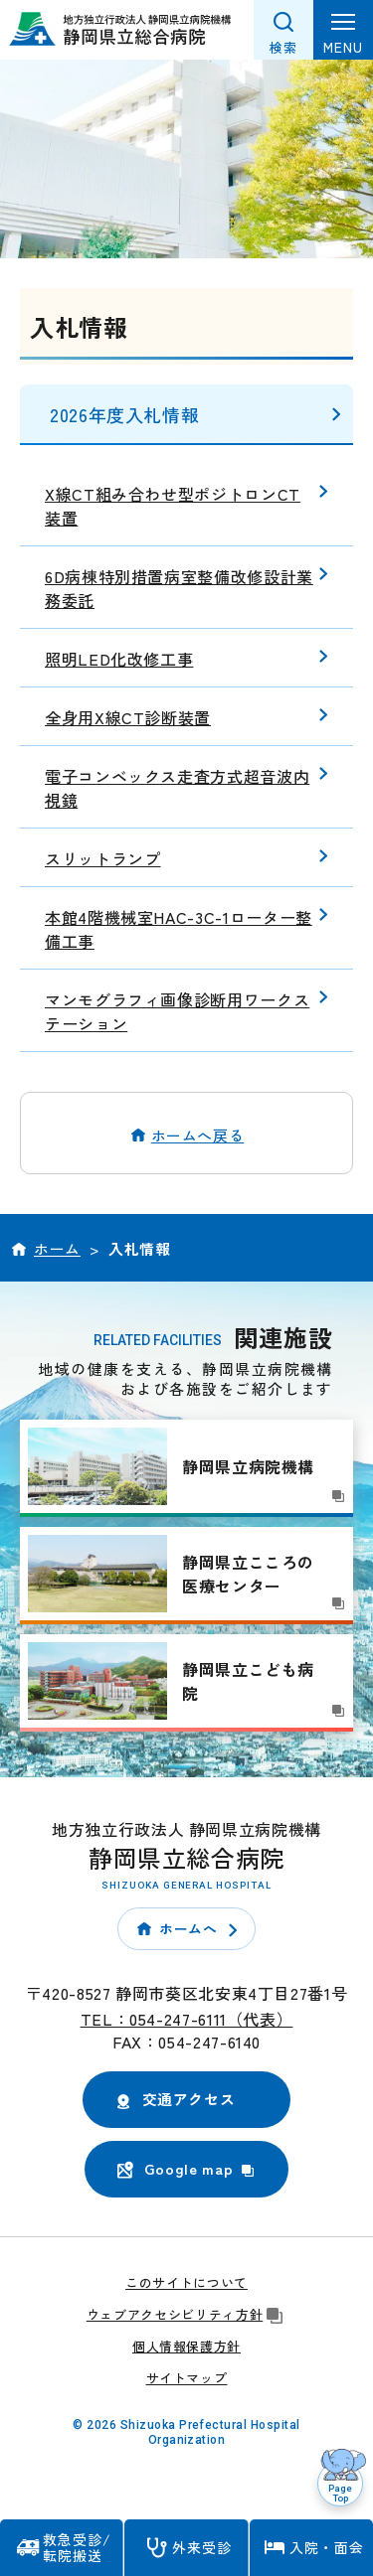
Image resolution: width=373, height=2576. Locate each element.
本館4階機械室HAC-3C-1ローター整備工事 (178, 929)
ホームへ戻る (198, 1135)
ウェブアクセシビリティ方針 (186, 2314)
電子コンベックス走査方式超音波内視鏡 (177, 788)
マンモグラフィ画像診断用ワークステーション (177, 1011)
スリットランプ (102, 858)
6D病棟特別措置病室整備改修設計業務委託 (179, 588)
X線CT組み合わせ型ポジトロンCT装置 (172, 506)
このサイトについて (186, 2282)
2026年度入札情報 (124, 414)
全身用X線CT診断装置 (128, 717)
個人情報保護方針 (186, 2346)
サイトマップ (187, 2377)
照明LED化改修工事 (119, 659)
